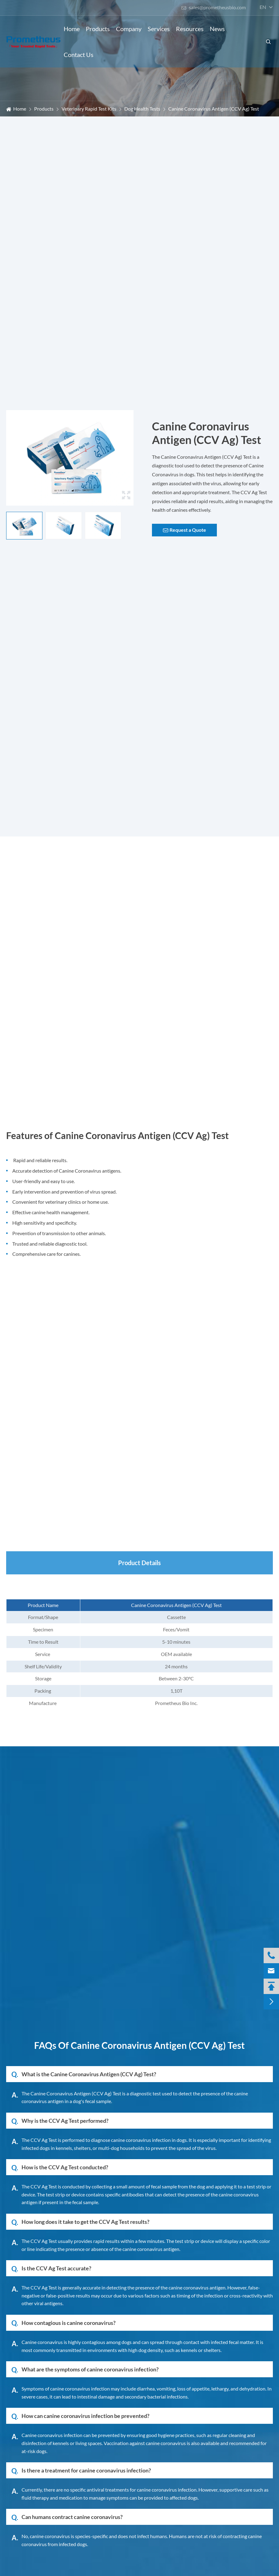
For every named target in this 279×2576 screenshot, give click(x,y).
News (217, 28)
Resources (190, 28)
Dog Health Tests (142, 109)
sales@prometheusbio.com (213, 7)
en (263, 7)
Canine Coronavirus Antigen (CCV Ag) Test (213, 109)
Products (98, 28)
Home (72, 28)
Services (159, 28)
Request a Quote (184, 530)
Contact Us (79, 54)
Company (128, 28)
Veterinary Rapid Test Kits (89, 109)
